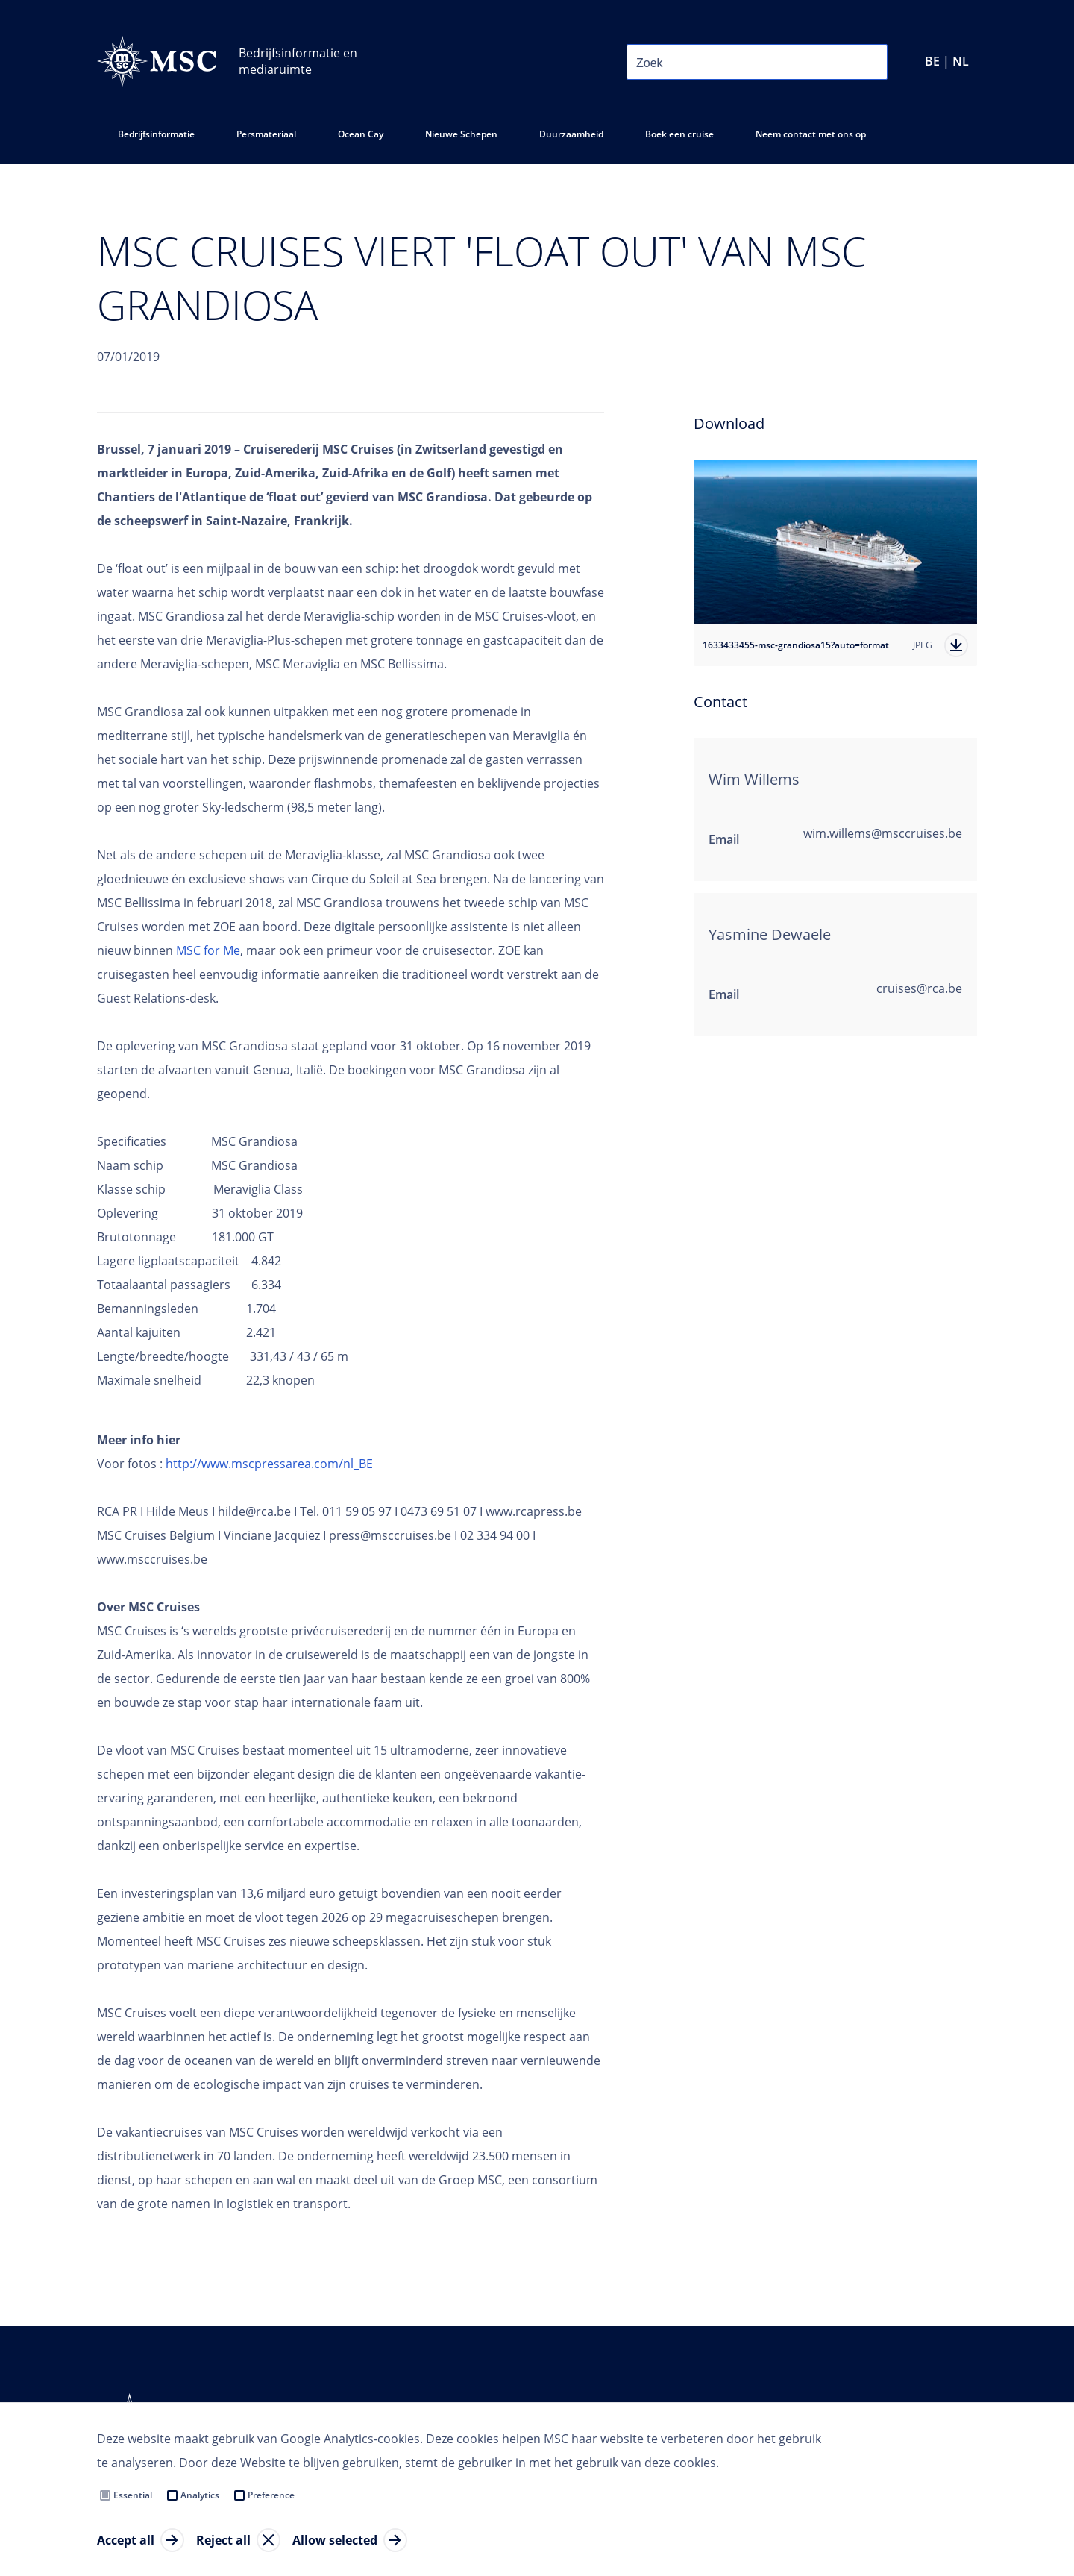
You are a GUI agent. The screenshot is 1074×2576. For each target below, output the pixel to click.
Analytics (199, 2495)
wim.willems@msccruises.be (882, 833)
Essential (132, 2495)
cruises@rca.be (919, 988)
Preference (271, 2495)
